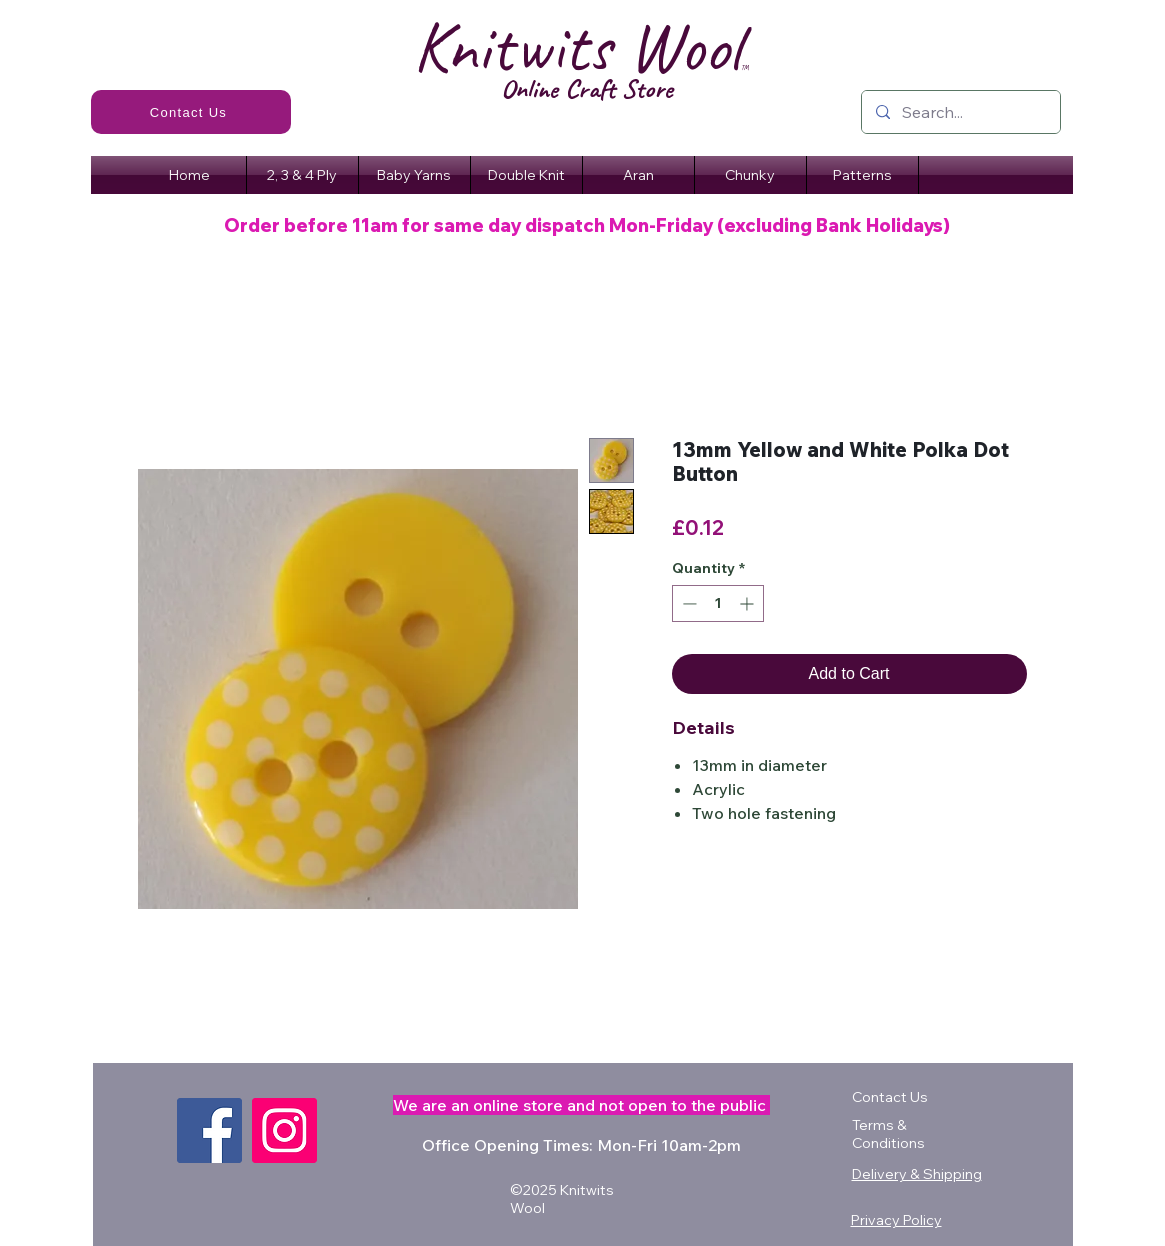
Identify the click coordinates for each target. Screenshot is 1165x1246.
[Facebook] (209, 1130)
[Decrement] (687, 603)
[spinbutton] (718, 603)
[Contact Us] (191, 112)
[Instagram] (284, 1130)
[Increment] (748, 603)
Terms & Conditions (888, 1134)
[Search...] (960, 112)
